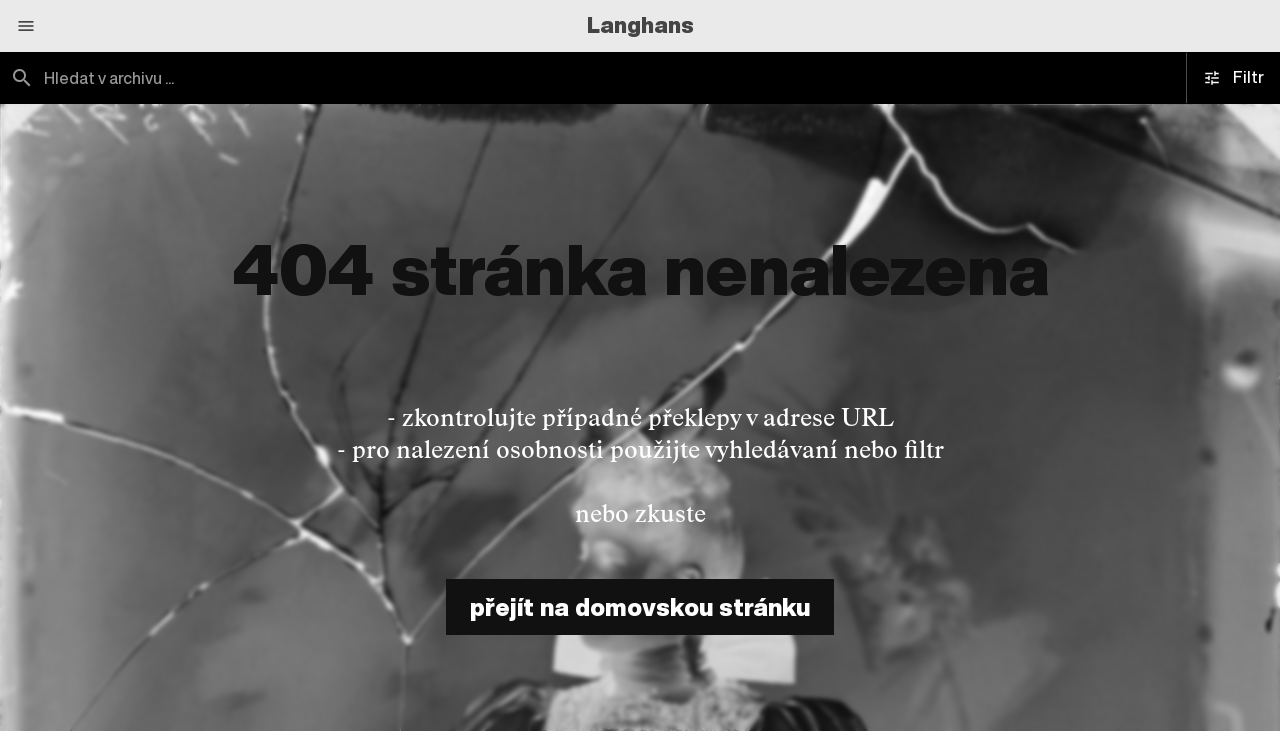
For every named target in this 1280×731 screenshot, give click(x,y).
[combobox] (320, 78)
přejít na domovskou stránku (640, 607)
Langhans (640, 25)
